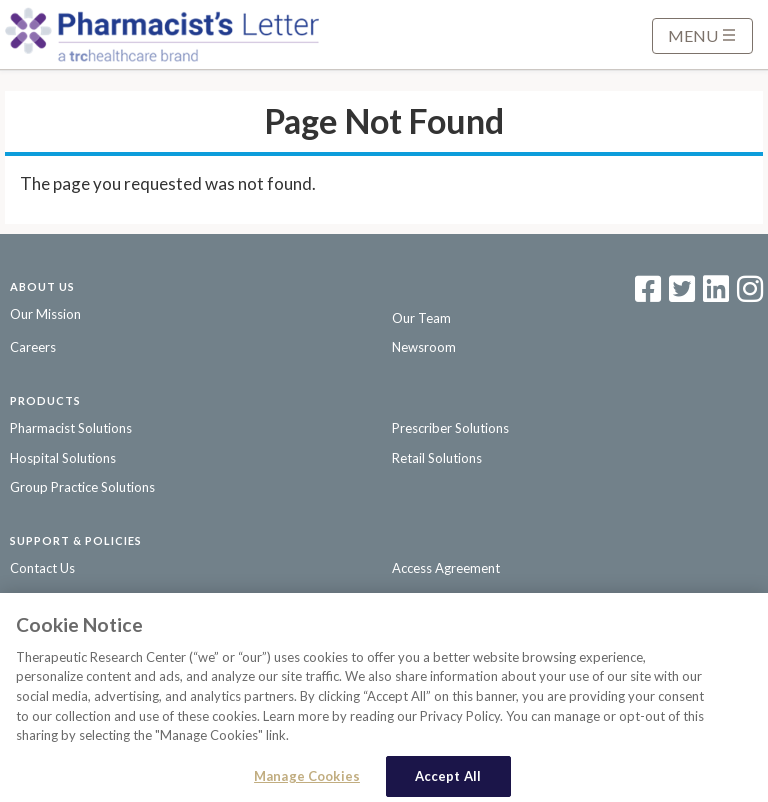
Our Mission (45, 314)
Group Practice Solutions (82, 487)
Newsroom (424, 347)
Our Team (421, 318)
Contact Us (42, 568)
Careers (33, 347)
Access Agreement (446, 568)
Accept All (448, 780)
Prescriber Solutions (450, 428)
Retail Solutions (437, 458)
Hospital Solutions (63, 458)
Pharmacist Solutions (71, 428)
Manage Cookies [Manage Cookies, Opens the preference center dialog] (307, 780)
